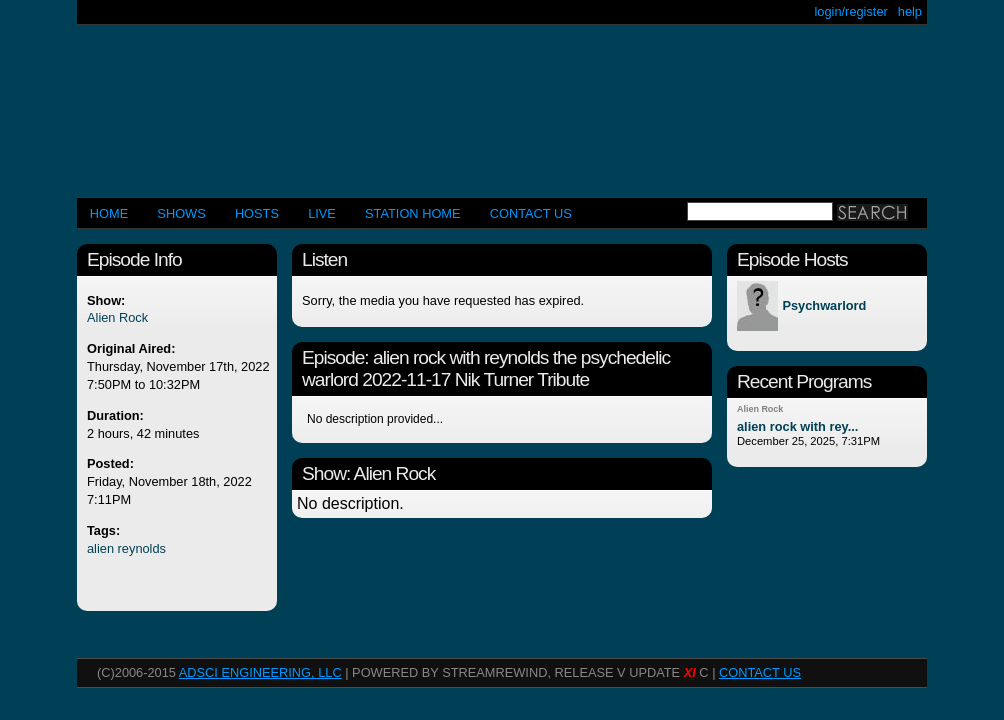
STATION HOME (413, 213)
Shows (181, 213)
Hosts (257, 213)
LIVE (322, 213)
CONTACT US (531, 213)
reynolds (142, 548)
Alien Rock (117, 317)
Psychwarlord (824, 306)
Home (109, 213)
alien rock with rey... (797, 426)
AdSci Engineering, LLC (260, 672)
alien (100, 548)
